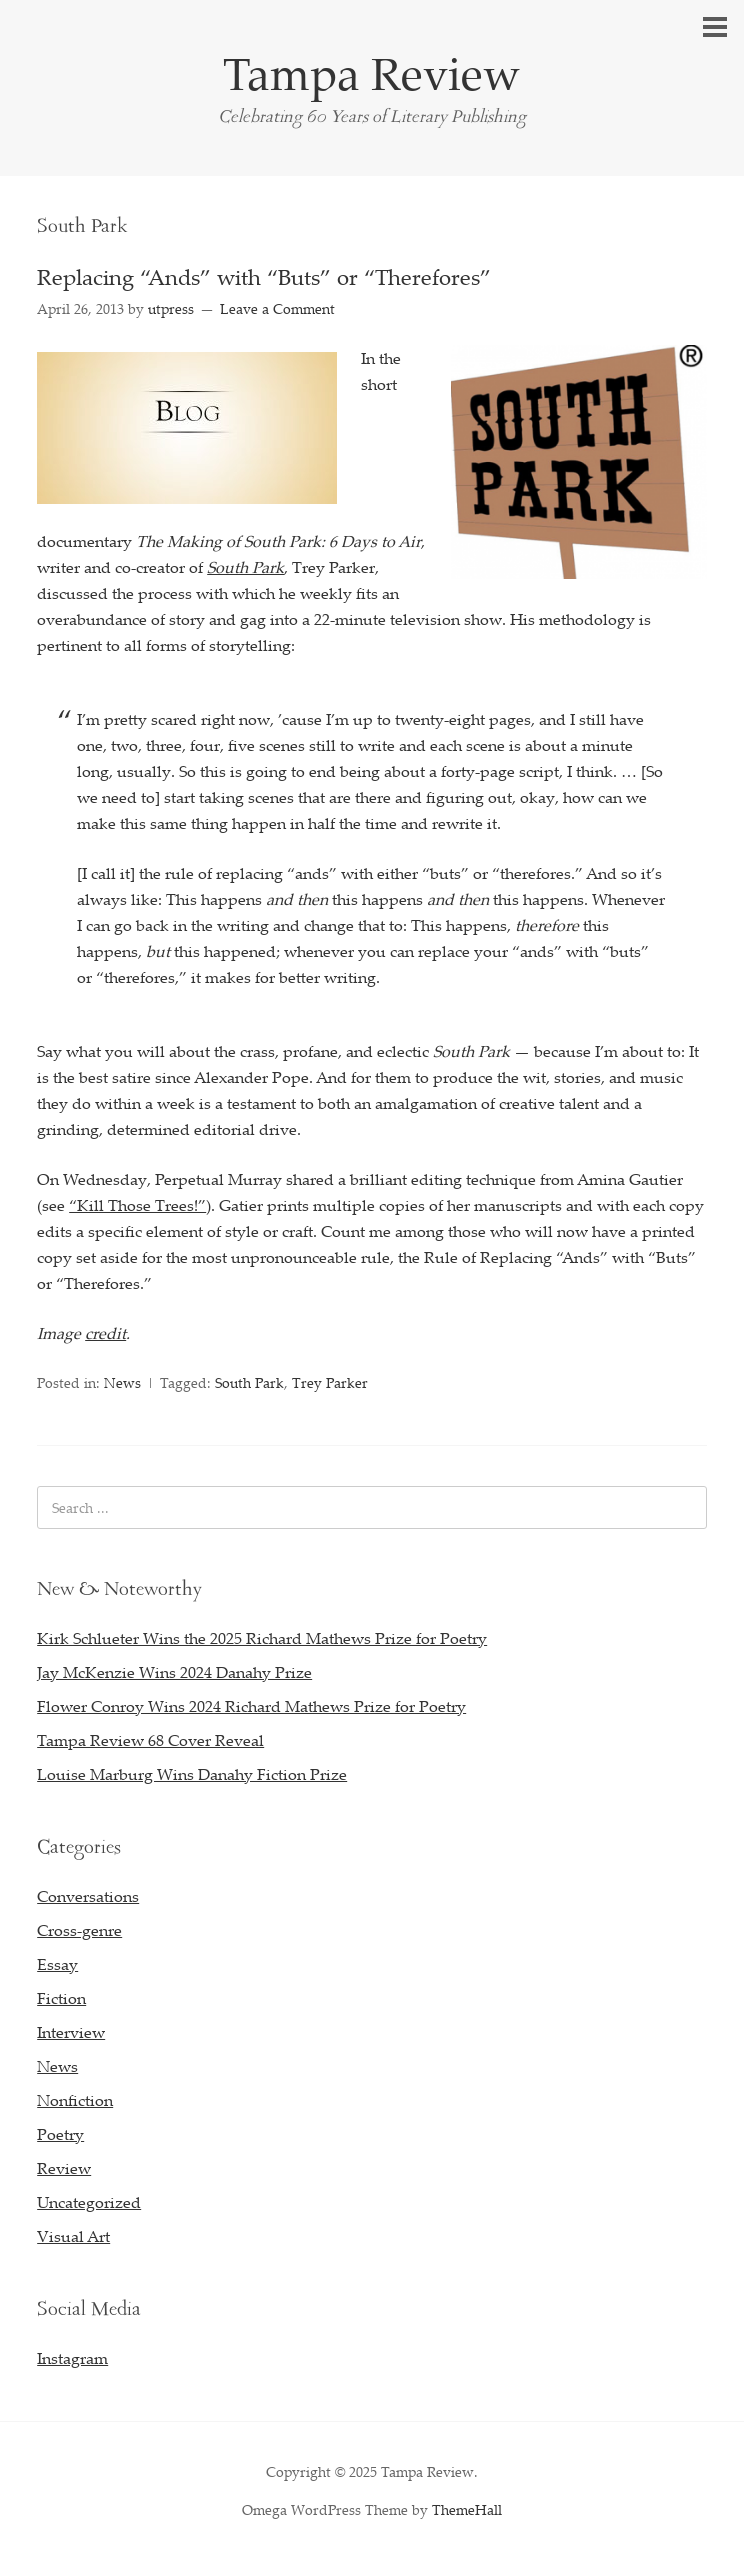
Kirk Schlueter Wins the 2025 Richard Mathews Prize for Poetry (262, 1638)
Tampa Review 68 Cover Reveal (150, 1740)
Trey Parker (330, 1382)
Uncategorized (89, 2202)
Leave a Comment (277, 308)
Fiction (61, 1998)
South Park (249, 1382)
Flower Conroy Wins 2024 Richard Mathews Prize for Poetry (251, 1706)
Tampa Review (372, 73)
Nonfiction (75, 2100)
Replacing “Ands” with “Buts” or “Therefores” (264, 276)
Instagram (72, 2358)
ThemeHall (467, 2509)
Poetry (60, 2134)
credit (105, 1333)
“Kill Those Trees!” (137, 1205)
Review (64, 2168)
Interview (71, 2032)
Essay (57, 1964)
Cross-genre (79, 1930)
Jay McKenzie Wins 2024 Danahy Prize (174, 1672)
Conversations (88, 1896)
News (122, 1382)
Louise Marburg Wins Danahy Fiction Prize (192, 1774)
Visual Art (73, 2236)
